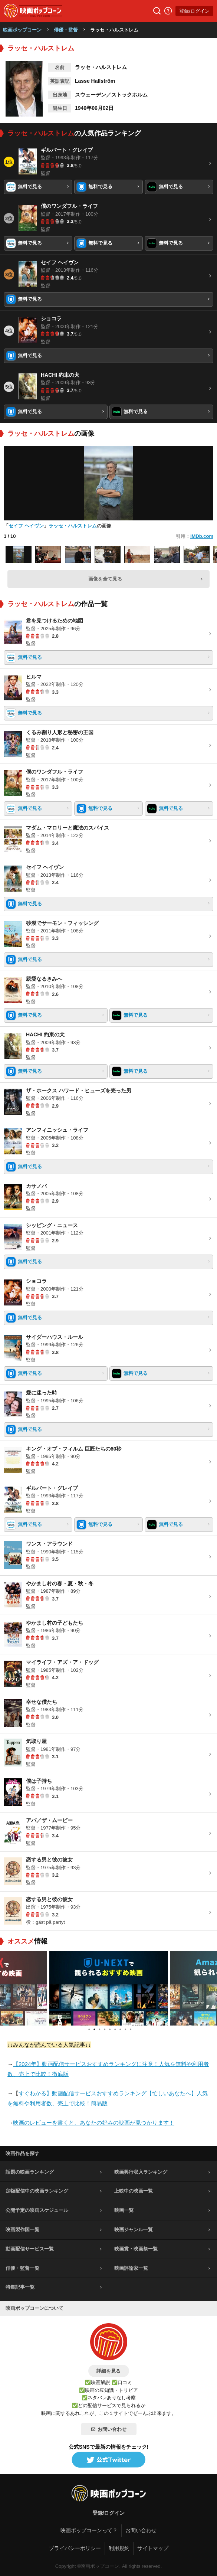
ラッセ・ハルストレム (73, 526)
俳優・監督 (66, 30)
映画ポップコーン (22, 30)
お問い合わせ (108, 2429)
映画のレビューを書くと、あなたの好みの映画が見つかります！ (93, 2122)
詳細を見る (108, 2371)
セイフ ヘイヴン (26, 526)
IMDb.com (201, 536)
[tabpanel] (108, 1988)
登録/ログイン (194, 11)
